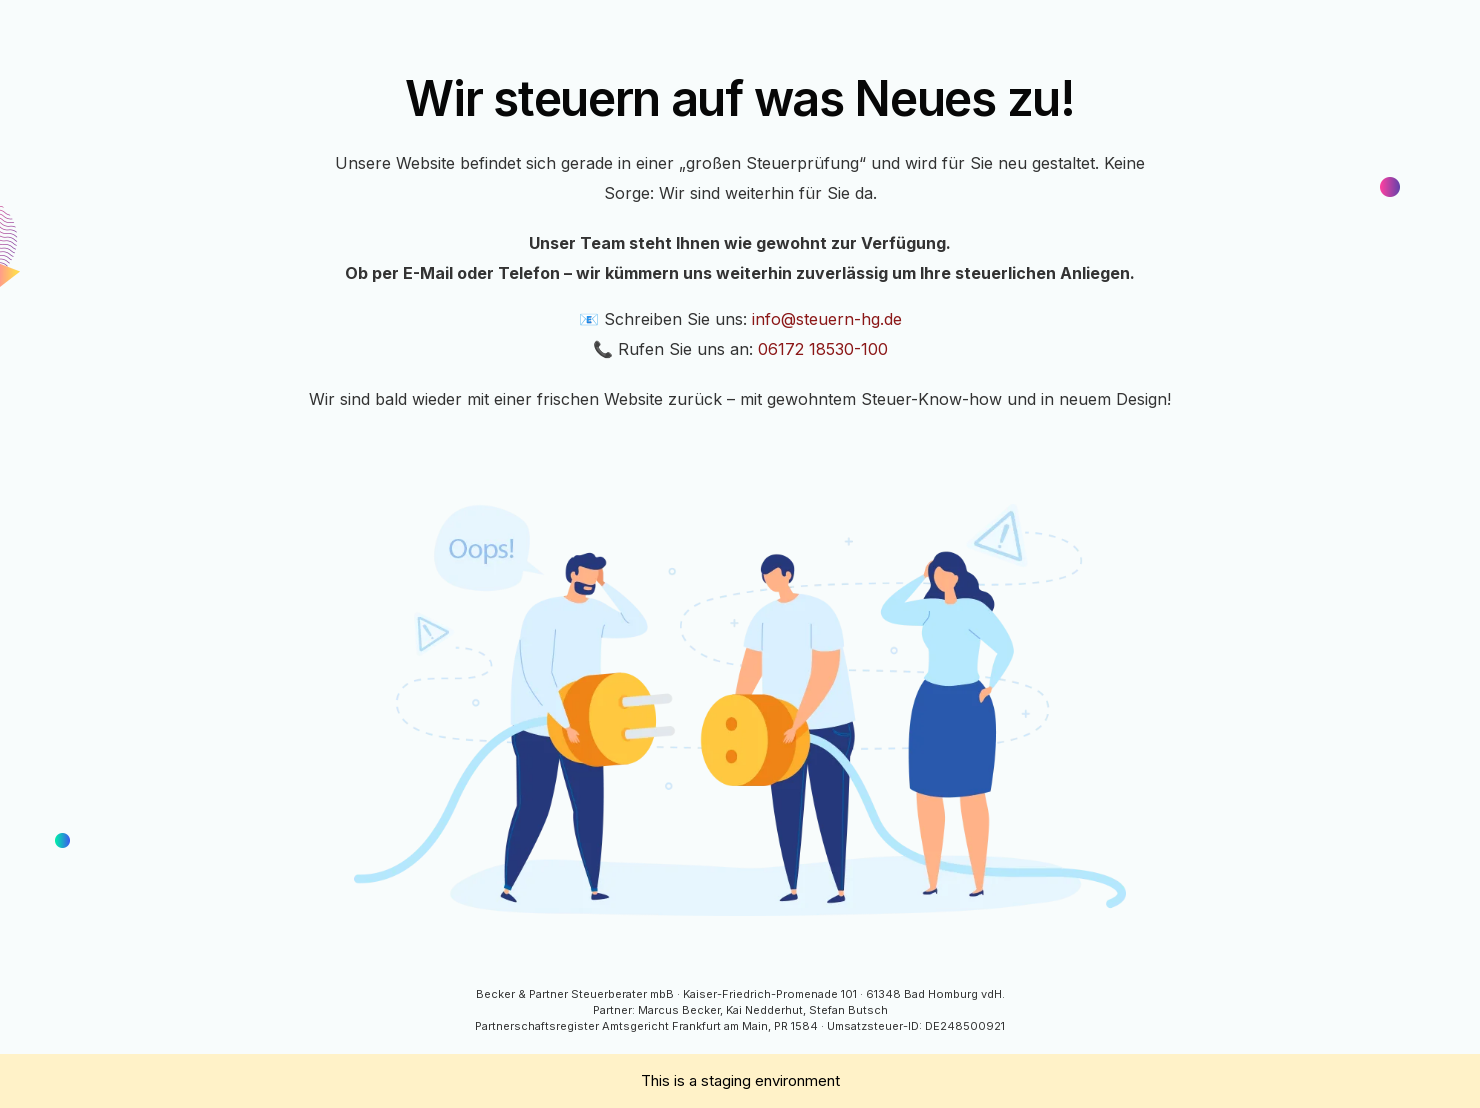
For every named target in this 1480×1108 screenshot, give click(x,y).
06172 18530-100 (823, 349)
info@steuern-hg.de (827, 319)
